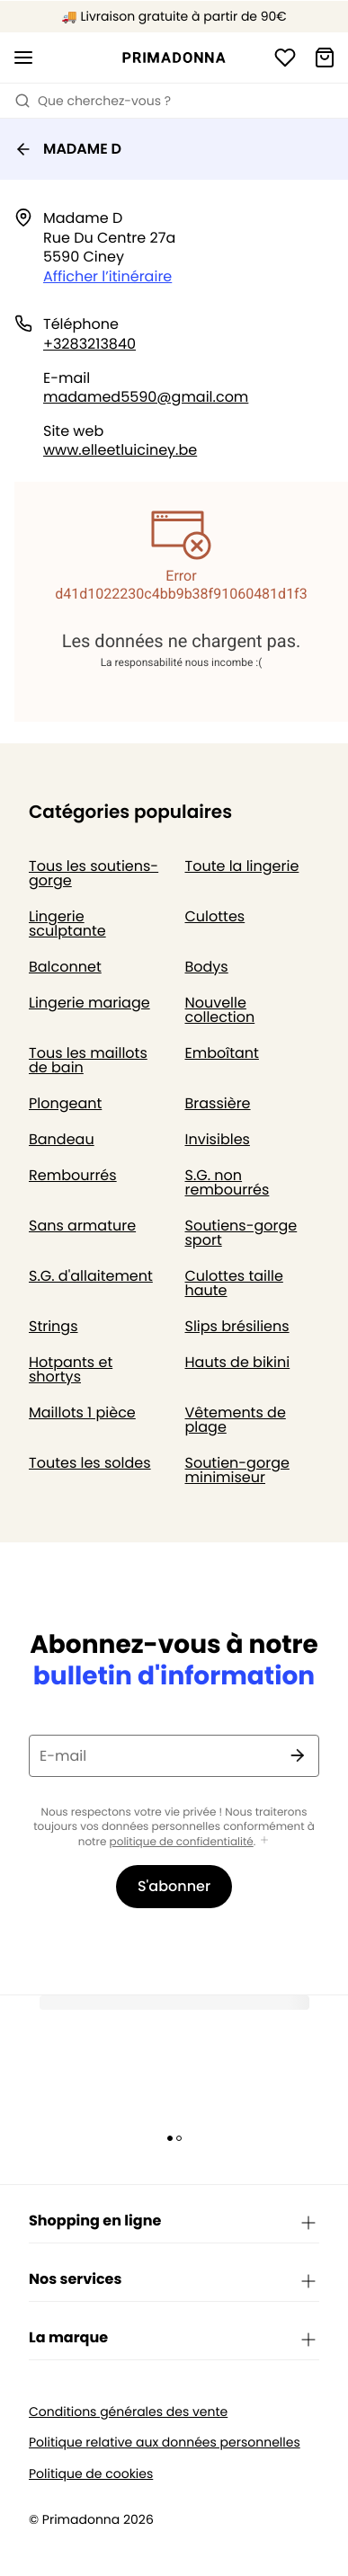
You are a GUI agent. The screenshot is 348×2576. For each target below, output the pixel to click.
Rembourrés (73, 1175)
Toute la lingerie (242, 866)
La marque (174, 2338)
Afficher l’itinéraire (107, 276)
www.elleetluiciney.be (120, 450)
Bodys (206, 966)
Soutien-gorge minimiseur (237, 1470)
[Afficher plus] (264, 1841)
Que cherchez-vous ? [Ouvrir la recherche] (92, 101)
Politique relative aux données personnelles (164, 2442)
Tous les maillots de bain (88, 1060)
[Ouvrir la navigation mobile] (23, 57)
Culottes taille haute (234, 1283)
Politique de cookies (91, 2474)
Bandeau (61, 1139)
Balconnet (65, 966)
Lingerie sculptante (67, 923)
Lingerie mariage (89, 1002)
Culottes (215, 916)
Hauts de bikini (237, 1362)
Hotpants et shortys (70, 1369)
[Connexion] (285, 57)
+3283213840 (89, 343)
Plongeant (65, 1103)
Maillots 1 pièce (82, 1412)
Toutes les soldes (90, 1462)
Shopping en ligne (174, 2222)
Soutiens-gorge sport (241, 1232)
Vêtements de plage (235, 1419)
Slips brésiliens (237, 1326)
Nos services (174, 2280)
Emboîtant (222, 1053)
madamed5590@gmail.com (145, 396)
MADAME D (67, 148)
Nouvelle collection (220, 1009)
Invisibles (217, 1139)
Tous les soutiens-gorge (93, 873)
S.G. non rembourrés (227, 1182)
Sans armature (82, 1225)
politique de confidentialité (182, 1842)
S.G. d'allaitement (91, 1276)
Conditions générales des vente (128, 2412)
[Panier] (324, 57)
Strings (53, 1326)
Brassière (218, 1103)
